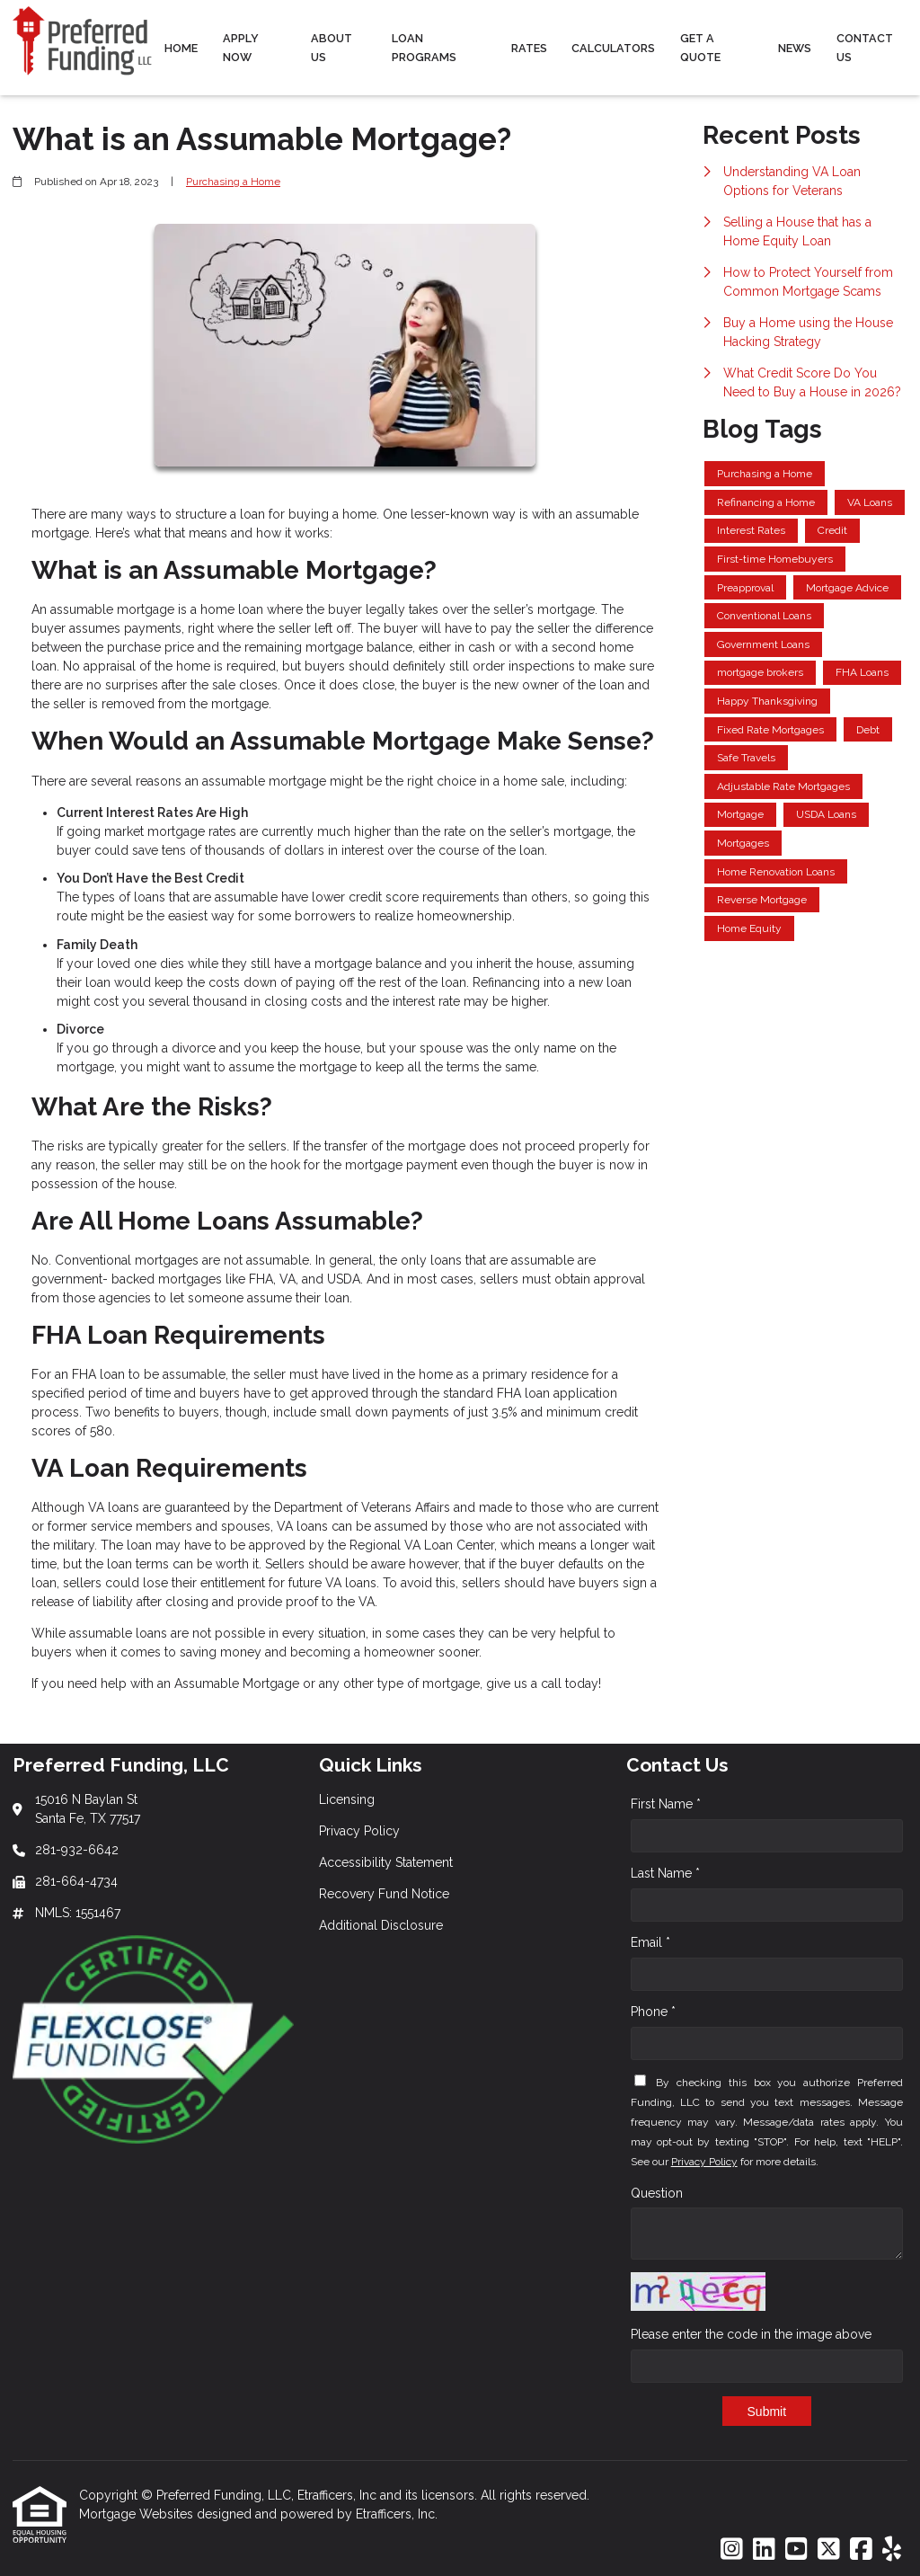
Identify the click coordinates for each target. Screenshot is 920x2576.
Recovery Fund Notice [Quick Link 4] (384, 1894)
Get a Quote (700, 47)
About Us (331, 47)
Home (181, 48)
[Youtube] (796, 2549)
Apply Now (241, 47)
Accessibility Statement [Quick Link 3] (386, 1862)
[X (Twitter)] (829, 2549)
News (794, 48)
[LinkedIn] (764, 2549)
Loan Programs (424, 47)
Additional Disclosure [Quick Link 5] (381, 1925)
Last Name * (665, 1873)
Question (657, 2193)
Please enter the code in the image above (751, 2334)
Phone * (653, 2011)
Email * (650, 1942)
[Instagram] (732, 2549)
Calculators (613, 48)
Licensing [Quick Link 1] (347, 1799)
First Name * (666, 1804)
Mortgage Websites (138, 2514)
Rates (529, 48)
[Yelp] (891, 2549)
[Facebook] (861, 2549)
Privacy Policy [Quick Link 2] (359, 1831)
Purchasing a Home (233, 181)
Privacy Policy (704, 2161)
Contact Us (864, 47)
